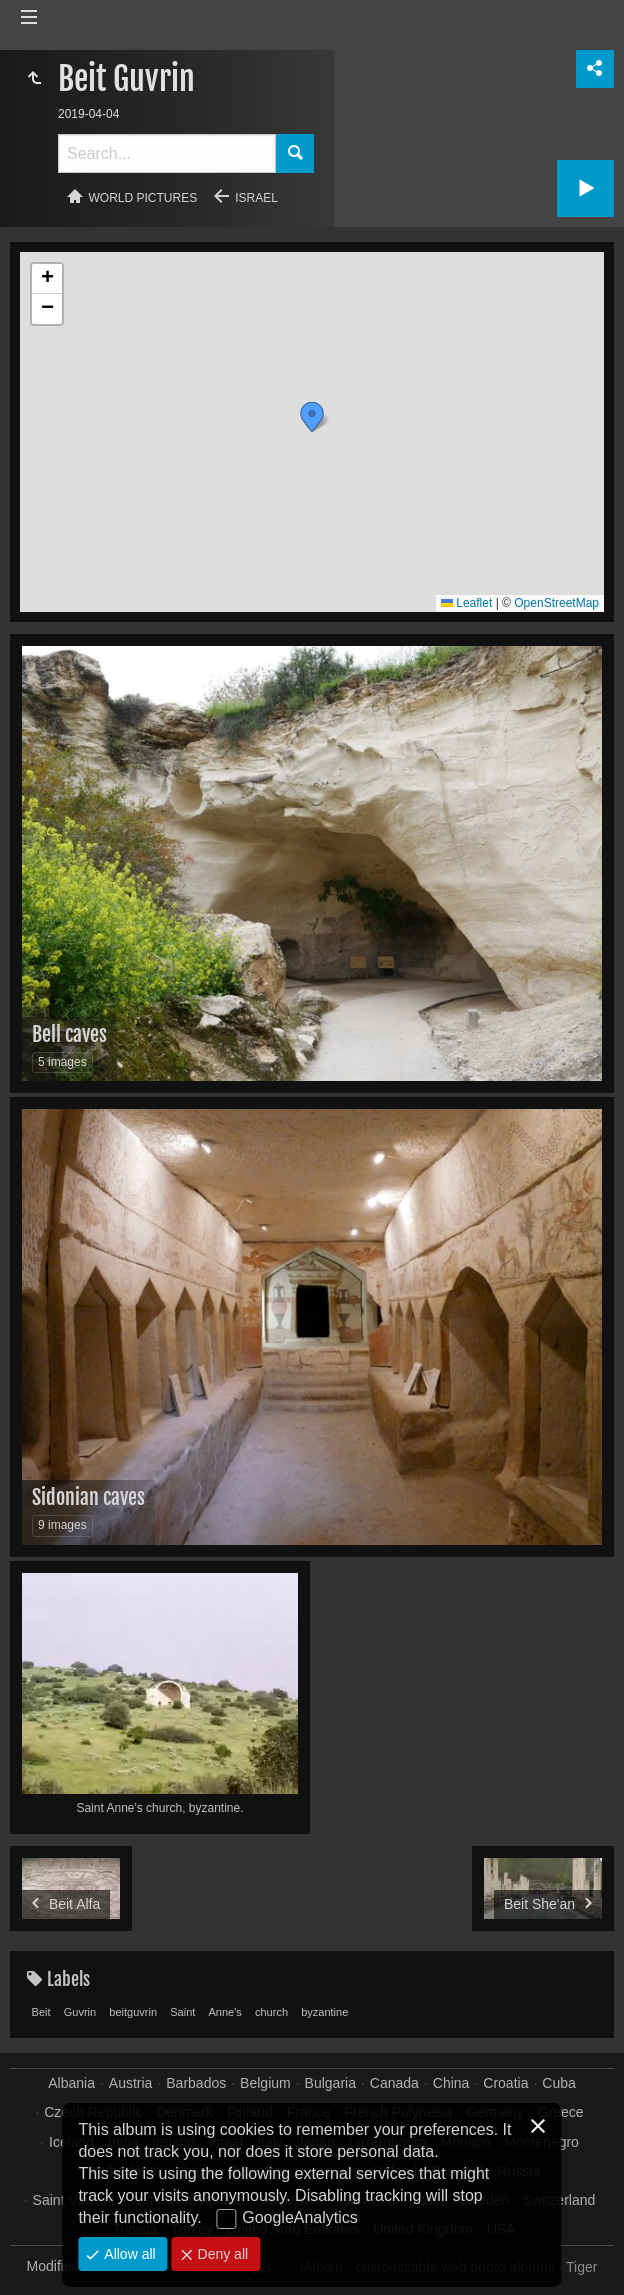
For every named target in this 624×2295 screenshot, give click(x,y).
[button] (312, 417)
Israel (256, 198)
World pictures (143, 198)
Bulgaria (330, 2083)
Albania (71, 2083)
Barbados (196, 2083)
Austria (131, 2083)
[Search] (167, 153)
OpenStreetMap (556, 603)
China (451, 2083)
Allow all (127, 2254)
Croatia (505, 2083)
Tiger (581, 2267)
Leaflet (466, 603)
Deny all (221, 2254)
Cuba (558, 2083)
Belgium (265, 2083)
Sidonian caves (88, 1497)
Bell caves (69, 1034)
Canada (394, 2083)
